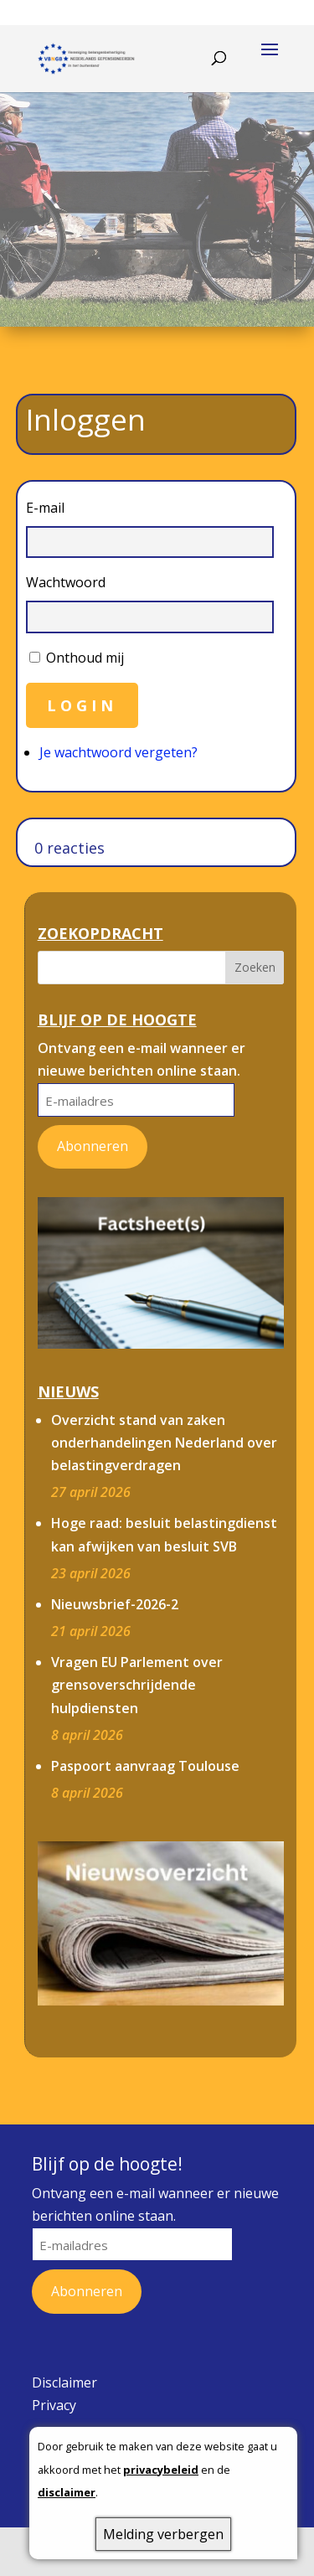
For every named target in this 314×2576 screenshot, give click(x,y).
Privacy (54, 2405)
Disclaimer (64, 2382)
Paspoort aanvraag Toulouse (145, 1766)
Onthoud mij (85, 657)
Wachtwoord (66, 582)
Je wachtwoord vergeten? (118, 752)
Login (82, 705)
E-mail (45, 507)
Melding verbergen (163, 2534)
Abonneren (92, 1146)
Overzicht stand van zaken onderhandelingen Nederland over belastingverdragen (164, 1442)
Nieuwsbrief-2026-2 (114, 1604)
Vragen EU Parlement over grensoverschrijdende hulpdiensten (137, 1684)
